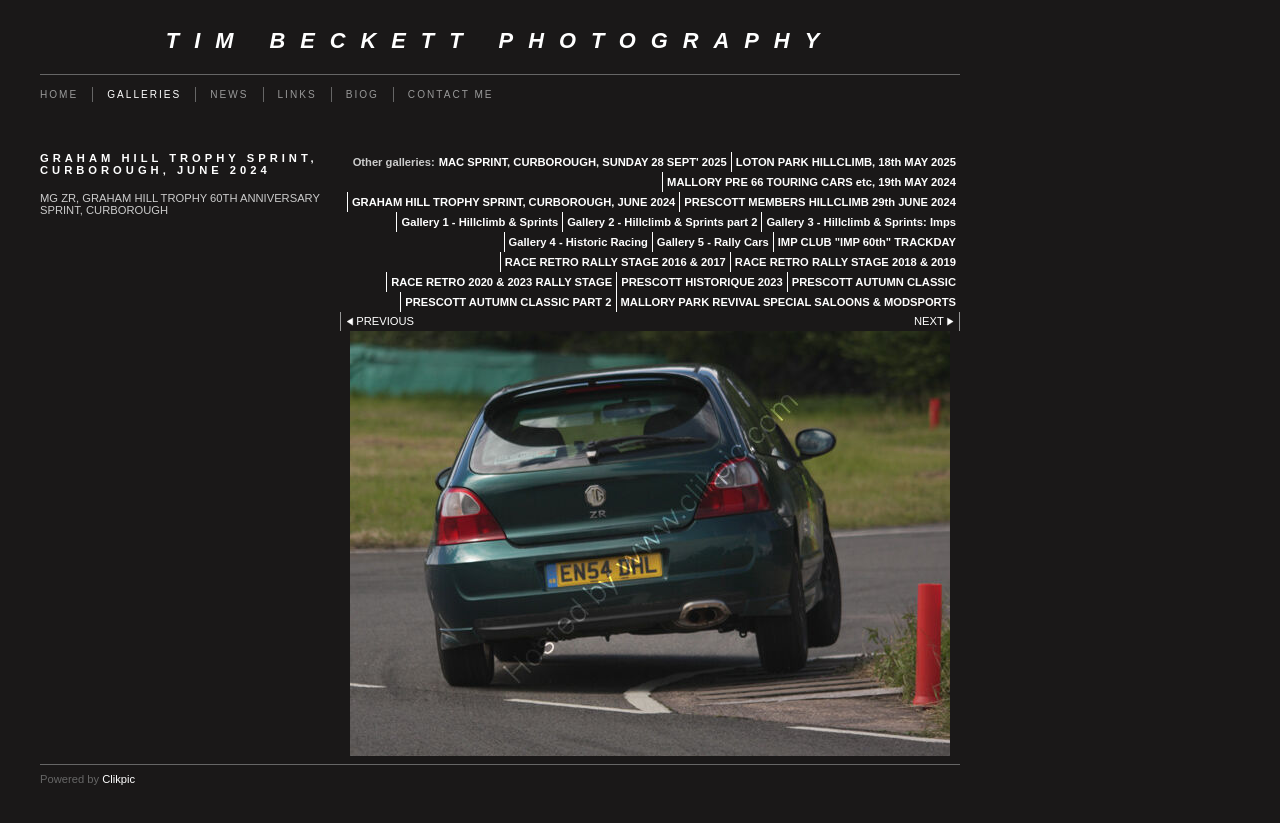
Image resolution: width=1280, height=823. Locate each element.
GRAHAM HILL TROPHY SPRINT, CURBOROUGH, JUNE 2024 (513, 202)
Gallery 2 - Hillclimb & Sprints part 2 (662, 222)
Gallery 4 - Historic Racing (578, 242)
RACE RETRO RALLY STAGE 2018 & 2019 (845, 262)
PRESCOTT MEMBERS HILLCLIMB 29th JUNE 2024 (820, 202)
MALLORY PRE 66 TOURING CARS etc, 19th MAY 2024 (811, 182)
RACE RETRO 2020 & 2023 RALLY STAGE (501, 282)
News (229, 94)
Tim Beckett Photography (500, 40)
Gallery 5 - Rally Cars (713, 242)
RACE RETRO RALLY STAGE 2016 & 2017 (615, 262)
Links (297, 94)
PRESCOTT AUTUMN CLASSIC (874, 282)
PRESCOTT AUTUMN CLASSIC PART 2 (508, 302)
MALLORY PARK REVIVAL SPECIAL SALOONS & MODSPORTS (788, 302)
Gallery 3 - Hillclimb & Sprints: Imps (861, 222)
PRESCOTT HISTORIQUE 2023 (701, 282)
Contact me (451, 94)
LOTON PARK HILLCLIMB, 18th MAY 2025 (846, 162)
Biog (362, 94)
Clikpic (118, 779)
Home (59, 94)
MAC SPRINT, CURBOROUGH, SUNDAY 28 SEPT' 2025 (583, 162)
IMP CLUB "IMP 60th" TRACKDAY (867, 242)
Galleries (144, 94)
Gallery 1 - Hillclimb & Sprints (479, 222)
